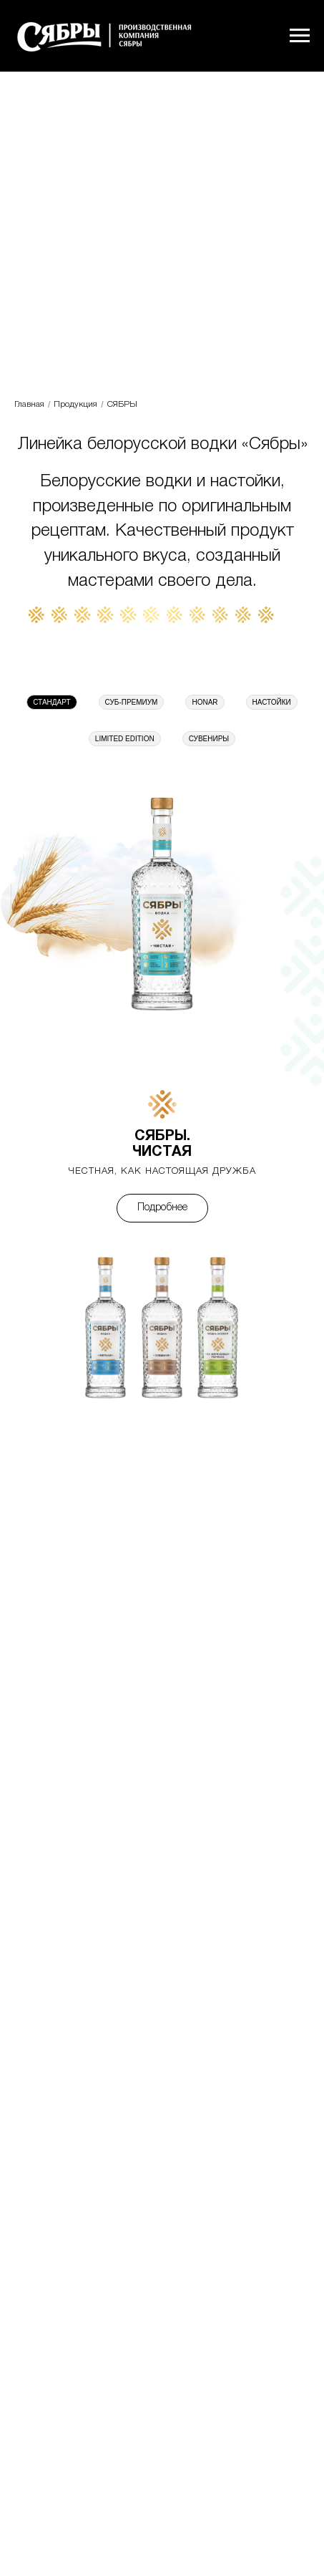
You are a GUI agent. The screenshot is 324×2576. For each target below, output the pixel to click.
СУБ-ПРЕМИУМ (131, 702)
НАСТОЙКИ (271, 702)
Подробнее (162, 1207)
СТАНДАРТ (51, 702)
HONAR (204, 702)
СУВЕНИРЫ (209, 739)
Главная (29, 404)
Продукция (75, 404)
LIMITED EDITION (124, 739)
